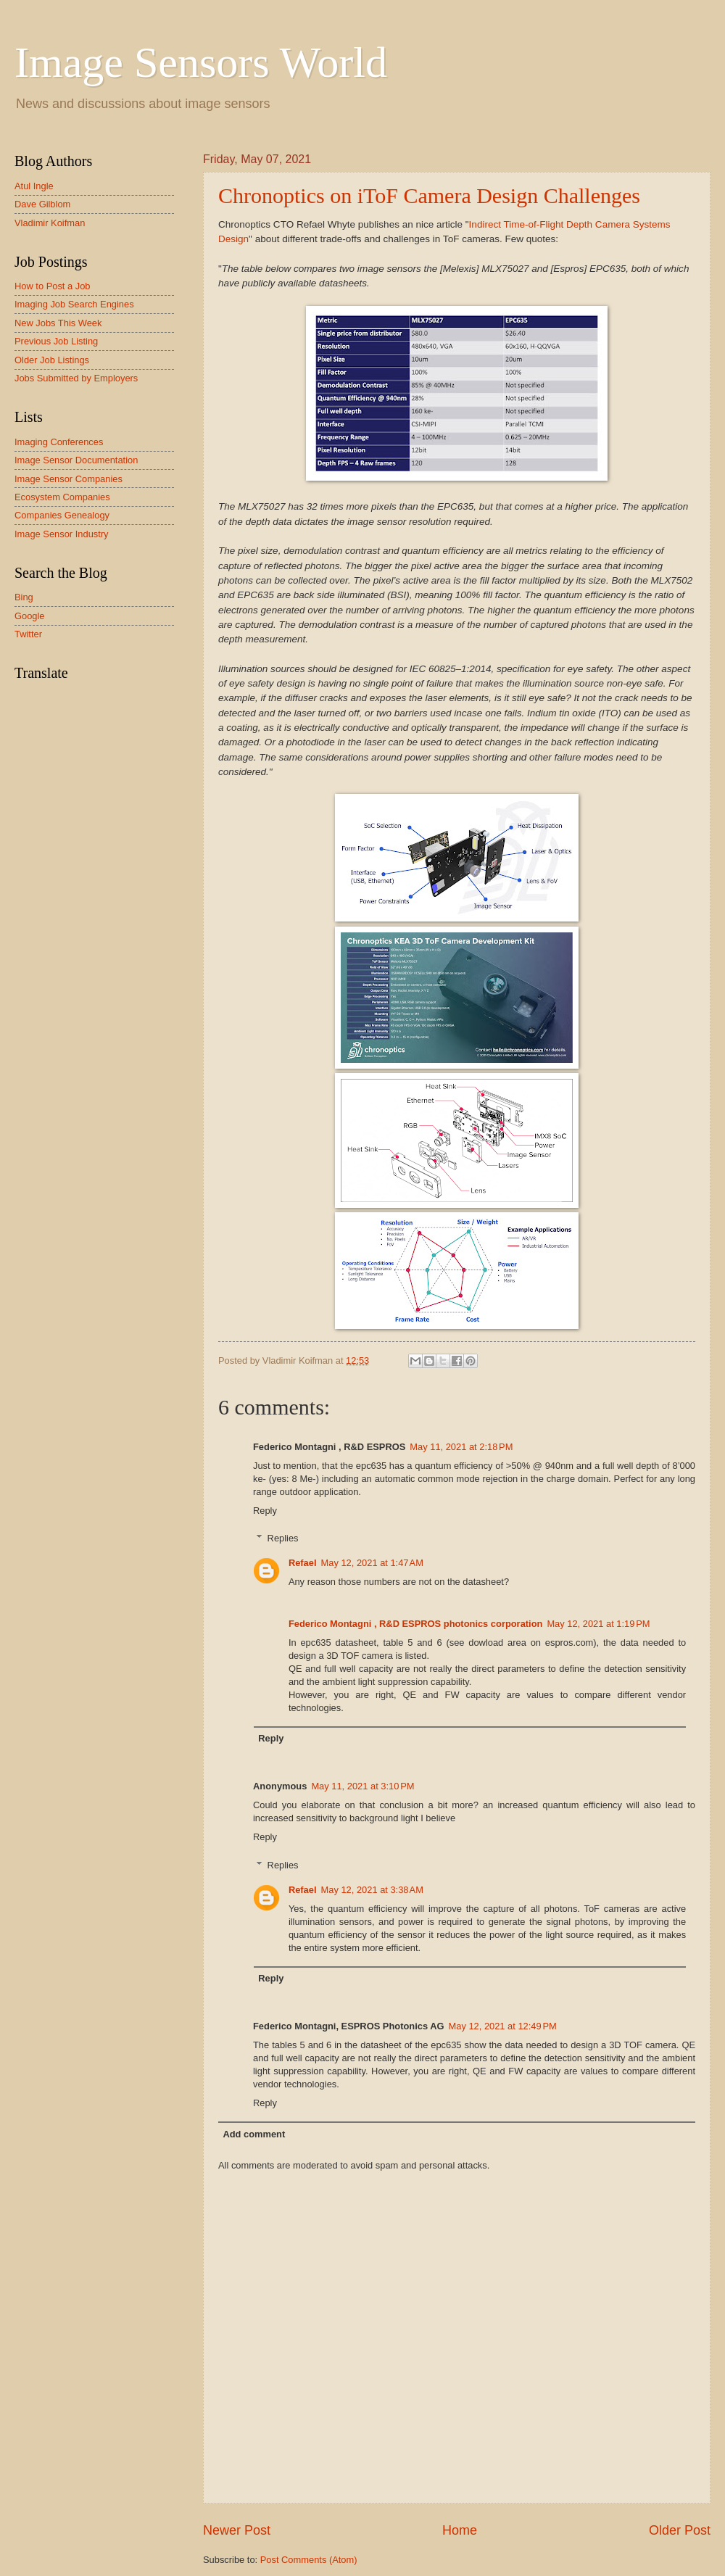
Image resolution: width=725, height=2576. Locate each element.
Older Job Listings (51, 360)
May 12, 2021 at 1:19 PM (598, 1623)
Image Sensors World (200, 62)
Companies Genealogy (61, 515)
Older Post (679, 2530)
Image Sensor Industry (61, 534)
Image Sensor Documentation (76, 460)
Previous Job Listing (56, 341)
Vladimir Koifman (49, 223)
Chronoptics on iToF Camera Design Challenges (429, 195)
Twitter (28, 634)
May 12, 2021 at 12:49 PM (503, 2026)
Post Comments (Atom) (308, 2559)
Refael (303, 1562)
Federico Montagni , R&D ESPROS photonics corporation (416, 1623)
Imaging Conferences (58, 441)
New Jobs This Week (58, 323)
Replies (283, 1538)
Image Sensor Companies (68, 478)
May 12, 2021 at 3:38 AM (372, 1889)
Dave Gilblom (42, 204)
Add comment (254, 2134)
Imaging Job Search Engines (74, 304)
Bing (23, 597)
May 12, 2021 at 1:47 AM (372, 1562)
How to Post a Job (52, 286)
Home (459, 2530)
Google (29, 615)
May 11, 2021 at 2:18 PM (461, 1446)
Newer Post (236, 2530)
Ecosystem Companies (62, 497)
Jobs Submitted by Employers (76, 378)
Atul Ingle (34, 186)
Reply (265, 1510)
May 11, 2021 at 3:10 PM (362, 1786)
